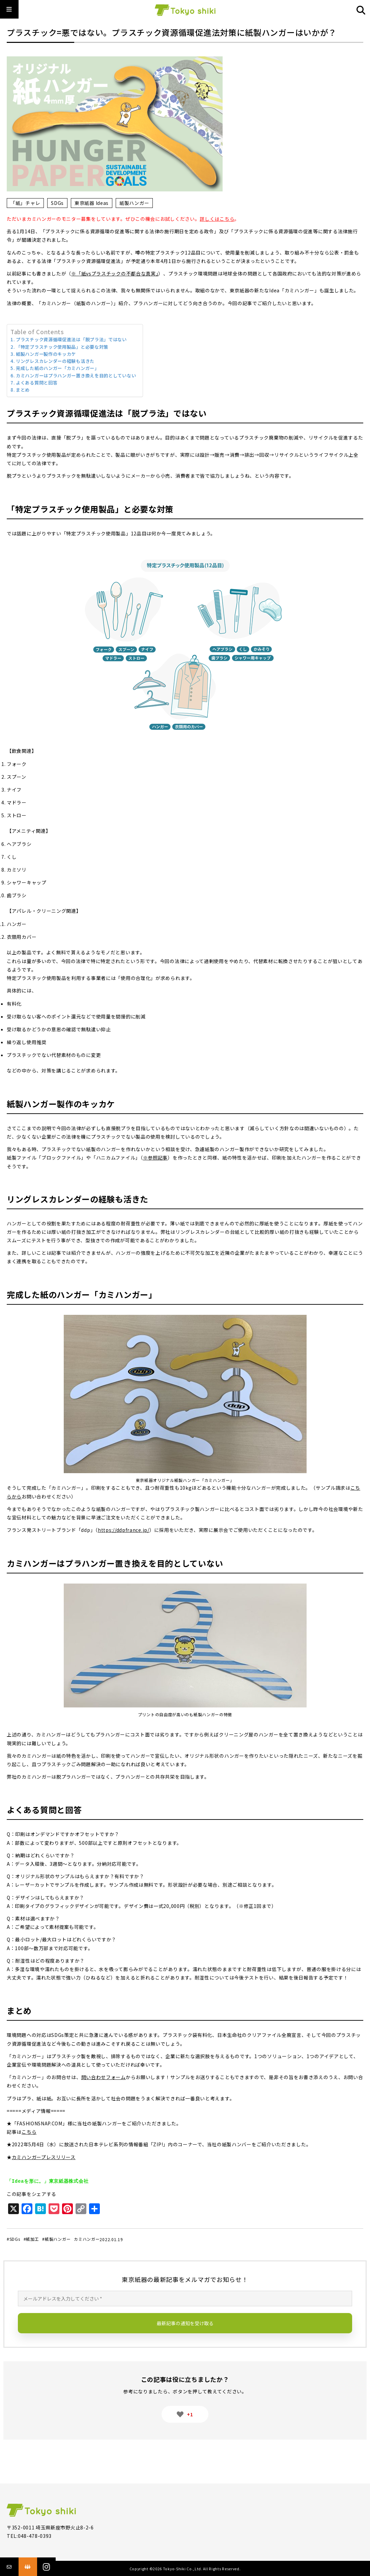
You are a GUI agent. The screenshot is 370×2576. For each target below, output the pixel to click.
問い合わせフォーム (103, 2077)
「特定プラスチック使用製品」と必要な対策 (62, 347)
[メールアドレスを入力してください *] (185, 2298)
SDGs (57, 203)
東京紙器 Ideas (92, 203)
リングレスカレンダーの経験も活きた (55, 361)
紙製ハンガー (134, 203)
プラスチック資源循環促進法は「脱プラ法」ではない (71, 339)
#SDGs (13, 2239)
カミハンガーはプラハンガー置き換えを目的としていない (76, 375)
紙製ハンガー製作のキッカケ (46, 354)
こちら (29, 2131)
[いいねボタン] (180, 2414)
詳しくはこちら (217, 218)
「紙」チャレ (25, 203)
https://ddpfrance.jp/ (123, 1529)
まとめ (23, 390)
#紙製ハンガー (56, 2239)
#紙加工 (31, 2239)
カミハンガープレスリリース (44, 2157)
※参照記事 (155, 1157)
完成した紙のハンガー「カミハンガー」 (57, 368)
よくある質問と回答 (36, 382)
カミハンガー (86, 2239)
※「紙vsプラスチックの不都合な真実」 (114, 273)
